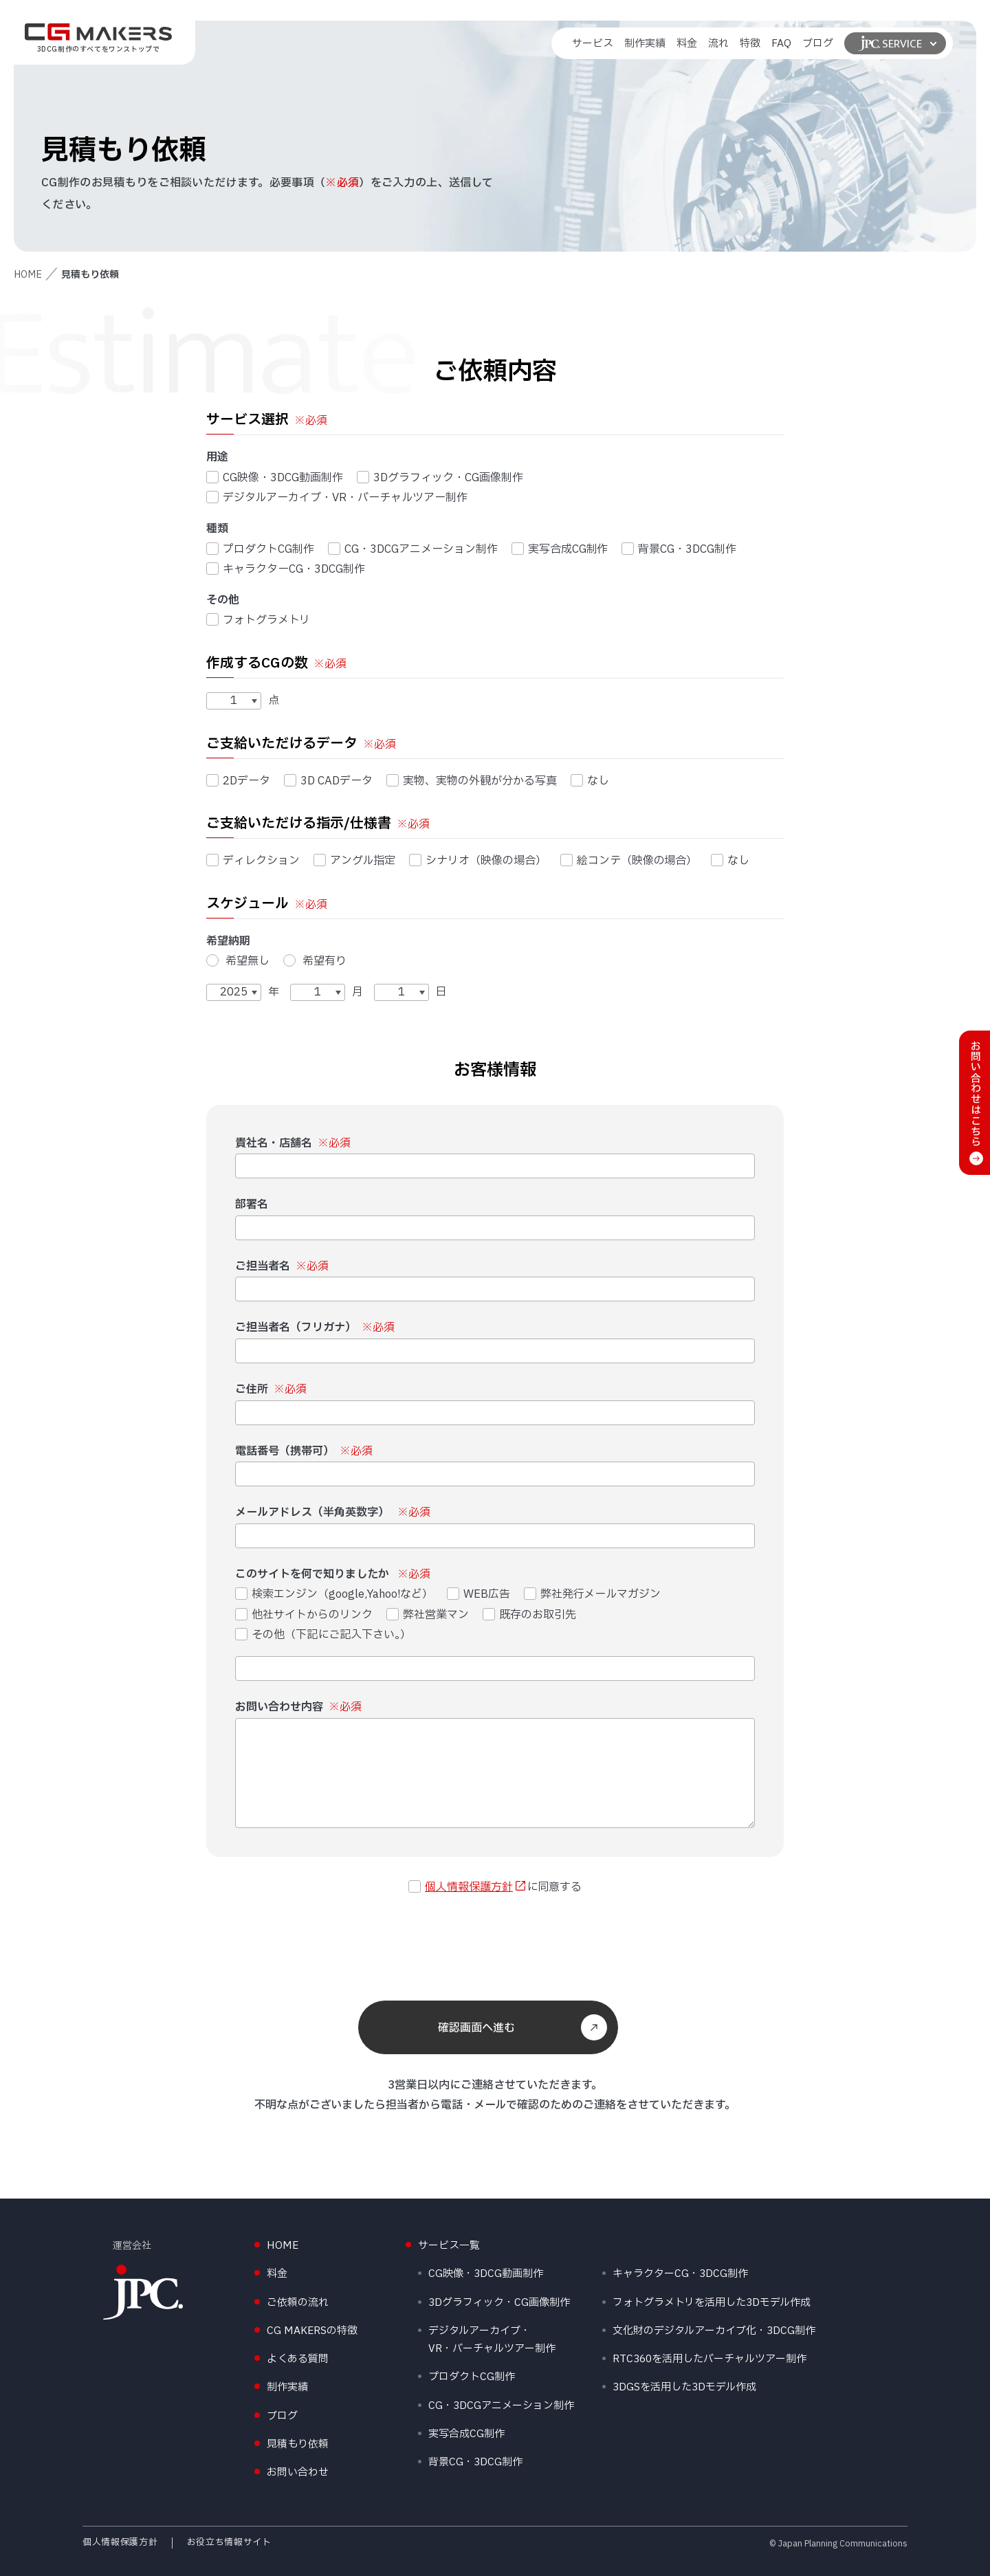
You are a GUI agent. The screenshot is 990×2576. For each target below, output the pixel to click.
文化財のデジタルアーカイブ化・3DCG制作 (714, 2331)
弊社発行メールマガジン (592, 1594)
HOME (28, 274)
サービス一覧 (449, 2246)
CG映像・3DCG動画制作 (274, 478)
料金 (686, 44)
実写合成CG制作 (560, 549)
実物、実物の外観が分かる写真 (471, 781)
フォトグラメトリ (258, 620)
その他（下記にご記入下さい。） (323, 1635)
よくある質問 (298, 2359)
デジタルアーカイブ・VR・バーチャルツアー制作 (337, 497)
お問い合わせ (298, 2472)
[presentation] (495, 1945)
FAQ (781, 44)
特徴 (750, 44)
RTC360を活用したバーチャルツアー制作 (709, 2359)
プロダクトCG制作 (260, 549)
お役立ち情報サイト (229, 2542)
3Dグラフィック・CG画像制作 (440, 478)
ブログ (817, 44)
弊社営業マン (427, 1615)
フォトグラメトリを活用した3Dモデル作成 (712, 2303)
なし (590, 781)
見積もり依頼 (298, 2444)
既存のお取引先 (529, 1615)
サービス (592, 44)
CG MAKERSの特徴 (312, 2331)
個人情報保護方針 (469, 1887)
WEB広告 (478, 1594)
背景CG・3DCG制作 (679, 549)
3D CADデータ (328, 781)
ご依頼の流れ (298, 2303)
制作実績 (645, 44)
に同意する (495, 1887)
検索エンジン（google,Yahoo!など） (334, 1594)
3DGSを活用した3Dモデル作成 (684, 2387)
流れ (718, 44)
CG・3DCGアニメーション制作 (413, 549)
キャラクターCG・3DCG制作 (285, 569)
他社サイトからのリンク (304, 1615)
